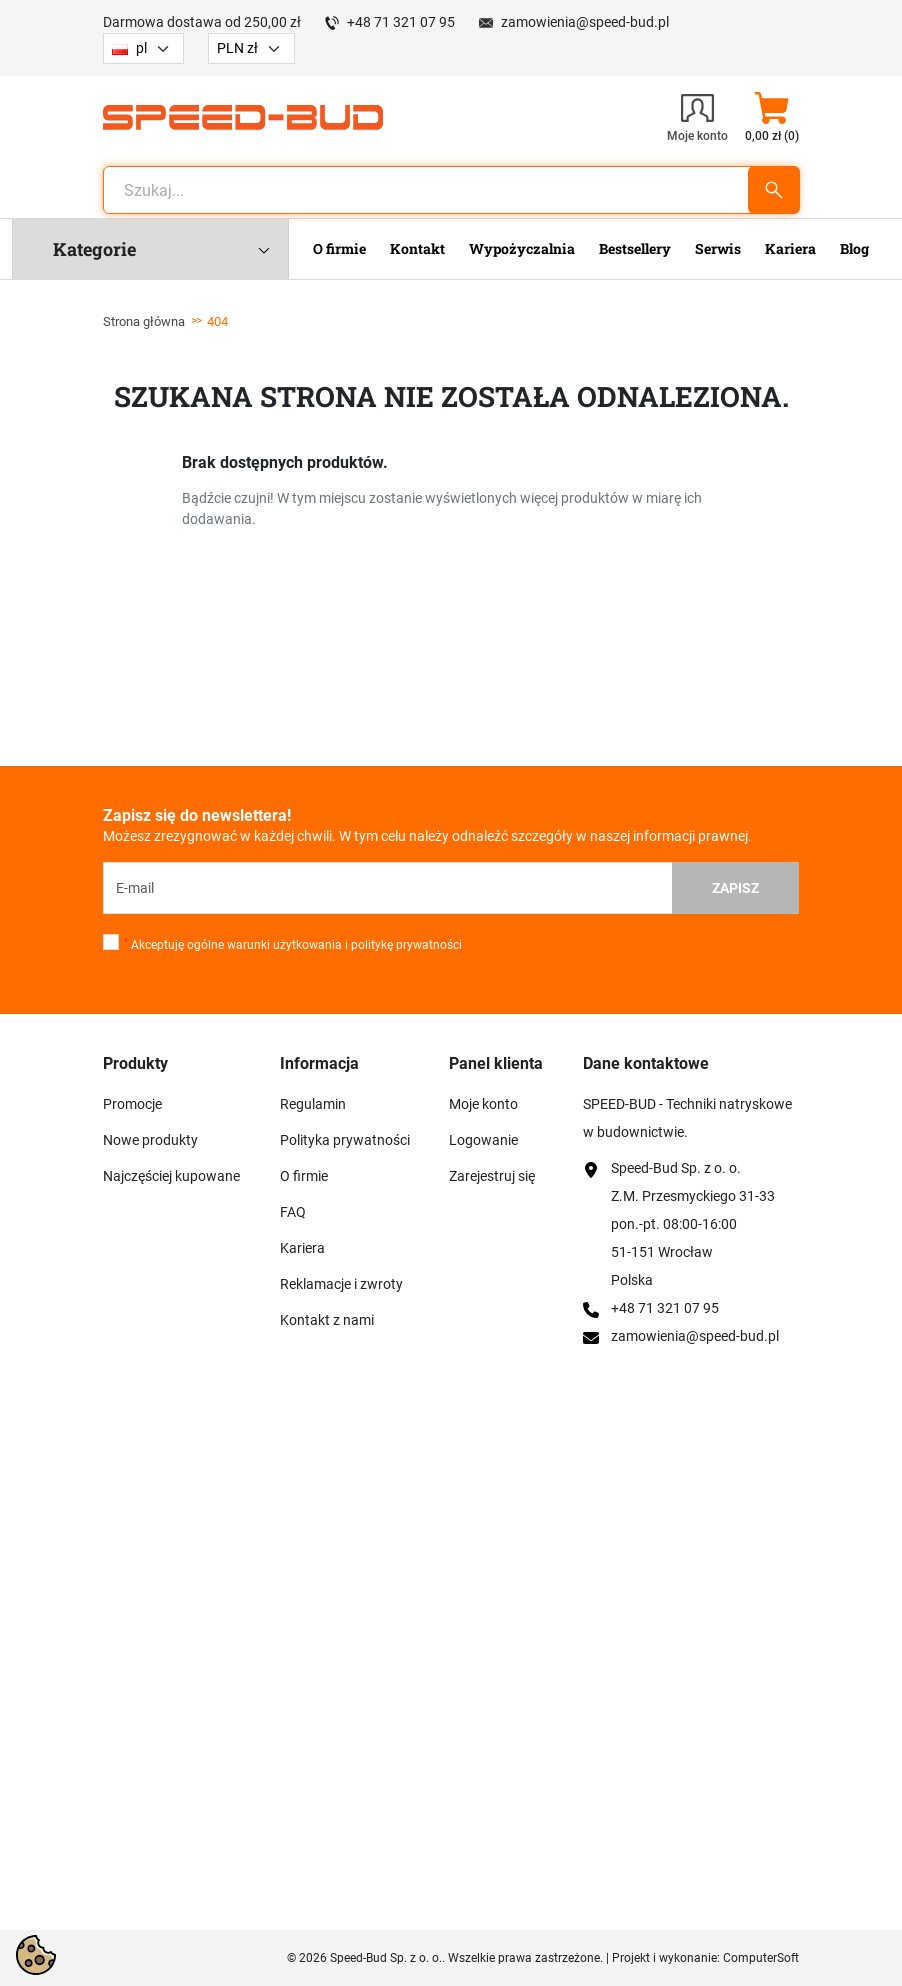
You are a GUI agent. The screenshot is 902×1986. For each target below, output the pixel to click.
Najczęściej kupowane (171, 1176)
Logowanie (483, 1140)
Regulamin (313, 1104)
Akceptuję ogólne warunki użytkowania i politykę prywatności (293, 945)
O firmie (304, 1176)
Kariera (302, 1248)
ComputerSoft (761, 1958)
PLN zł (237, 48)
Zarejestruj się (492, 1176)
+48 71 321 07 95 (401, 22)
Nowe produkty (150, 1140)
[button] (771, 117)
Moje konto (483, 1104)
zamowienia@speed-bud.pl (585, 22)
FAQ (293, 1212)
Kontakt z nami (327, 1320)
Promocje (132, 1104)
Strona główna (144, 321)
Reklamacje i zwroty (341, 1284)
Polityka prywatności (345, 1140)
